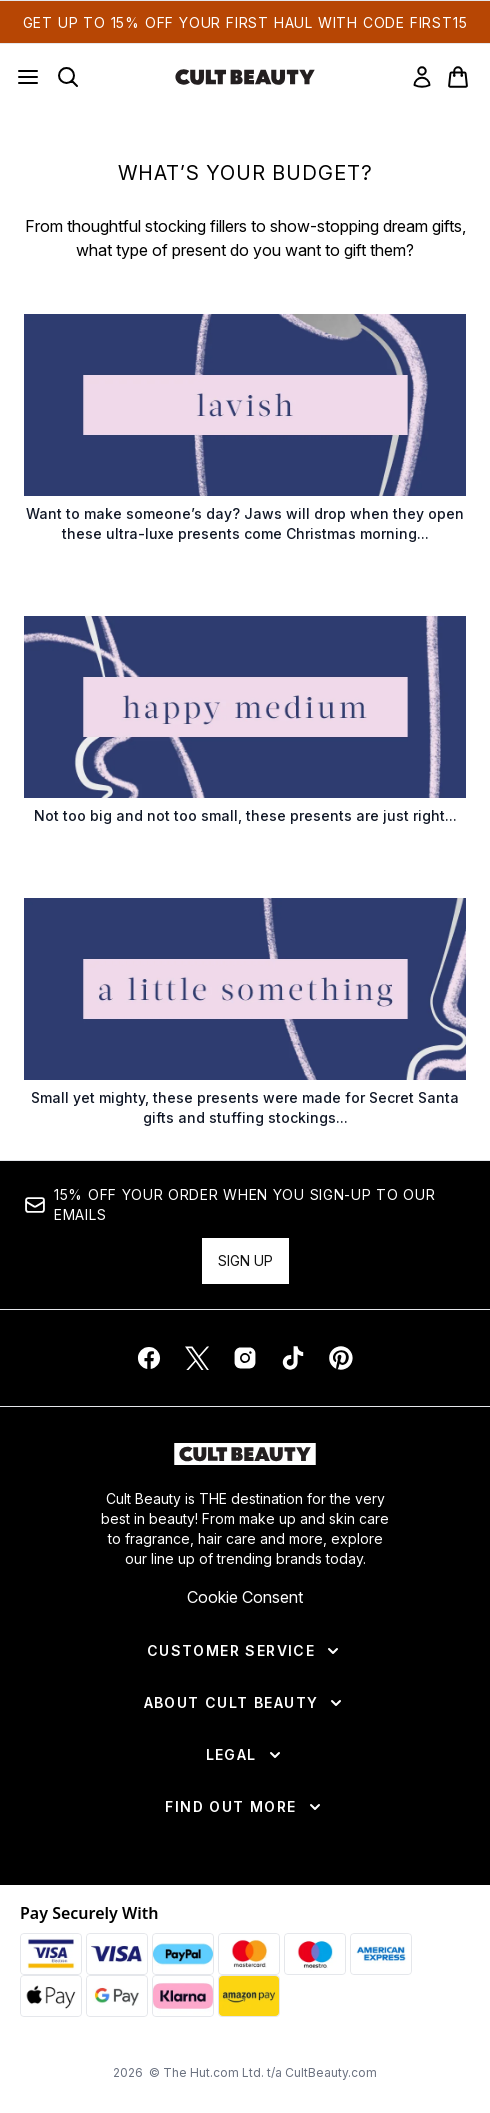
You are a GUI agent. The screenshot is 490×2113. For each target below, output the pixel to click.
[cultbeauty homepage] (245, 77)
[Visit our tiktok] (293, 1358)
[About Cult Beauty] (245, 1703)
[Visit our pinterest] (341, 1358)
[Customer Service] (245, 1651)
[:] (245, 437)
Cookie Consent (245, 1597)
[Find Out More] (244, 1807)
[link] (422, 77)
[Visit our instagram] (245, 1358)
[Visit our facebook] (149, 1358)
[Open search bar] (68, 77)
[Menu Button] (28, 77)
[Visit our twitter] (197, 1358)
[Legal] (245, 1755)
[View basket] (458, 77)
